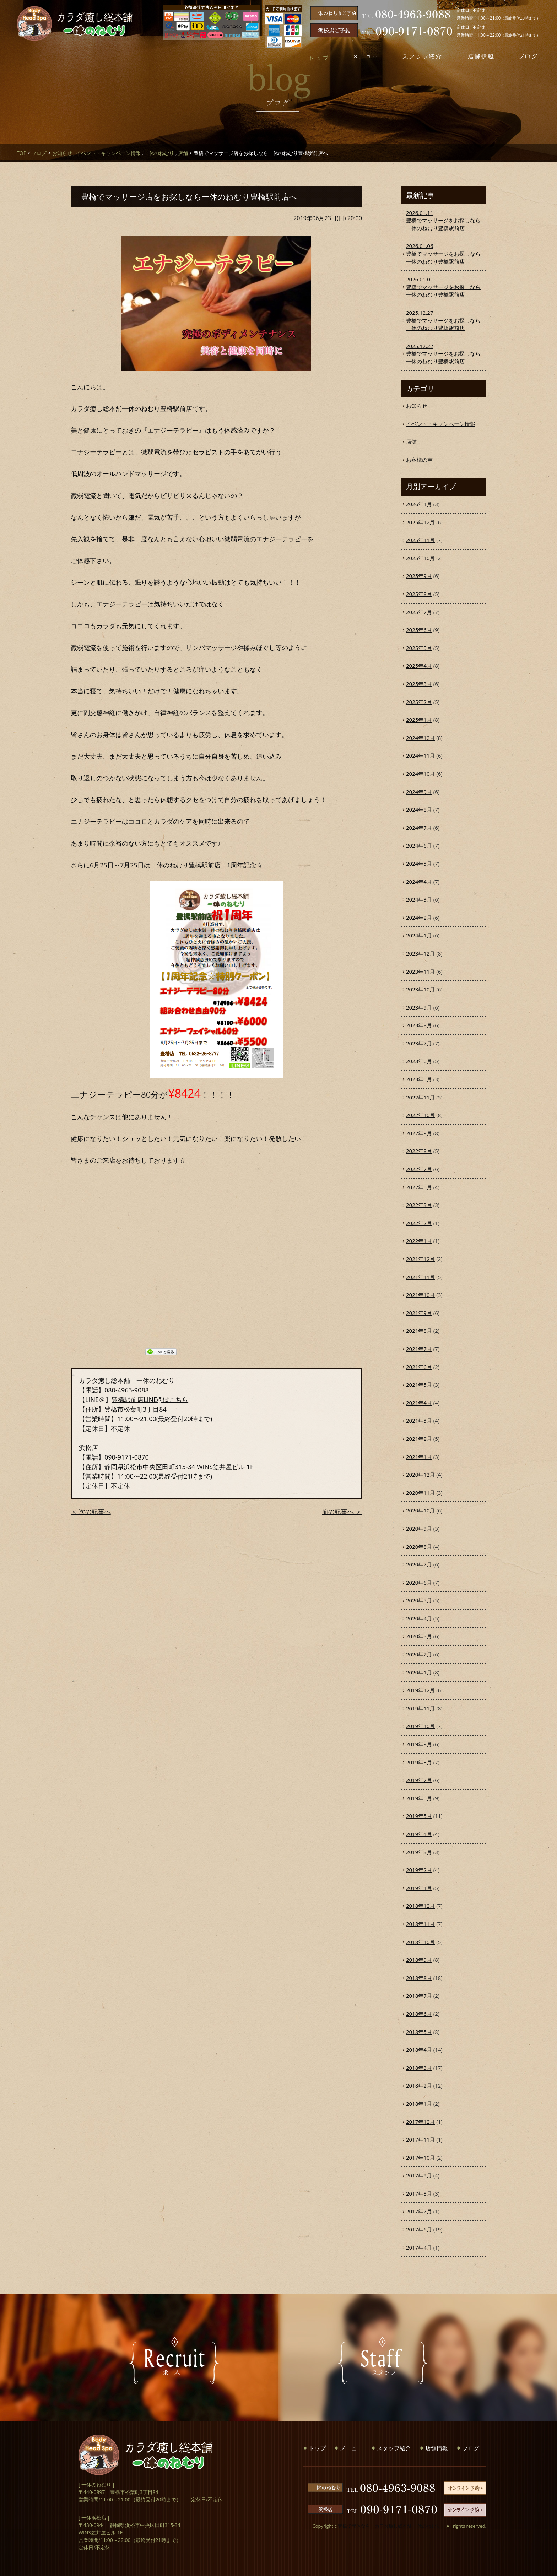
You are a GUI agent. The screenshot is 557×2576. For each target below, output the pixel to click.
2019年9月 (419, 1744)
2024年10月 (420, 773)
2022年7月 (419, 1169)
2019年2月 (419, 1869)
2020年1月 (419, 1672)
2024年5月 (419, 863)
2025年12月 (420, 522)
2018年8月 (419, 1977)
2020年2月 (419, 1654)
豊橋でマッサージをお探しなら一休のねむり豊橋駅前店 (443, 220)
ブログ (39, 153)
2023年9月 (419, 1007)
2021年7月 (419, 1348)
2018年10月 (420, 1941)
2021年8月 (419, 1330)
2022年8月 (419, 1150)
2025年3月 (419, 683)
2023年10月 (420, 989)
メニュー (351, 2448)
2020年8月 (419, 1546)
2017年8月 (419, 2193)
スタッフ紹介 (394, 2448)
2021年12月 (420, 1258)
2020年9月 (419, 1528)
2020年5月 (419, 1600)
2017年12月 (420, 2121)
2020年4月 (419, 1618)
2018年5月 (419, 2031)
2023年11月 (420, 971)
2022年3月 (419, 1204)
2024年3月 (419, 899)
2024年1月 (419, 935)
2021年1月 (419, 1456)
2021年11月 (420, 1277)
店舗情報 (436, 2448)
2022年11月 (420, 1097)
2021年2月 (419, 1438)
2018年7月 (419, 1995)
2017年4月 (419, 2247)
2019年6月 (419, 1798)
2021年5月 (419, 1384)
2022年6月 (419, 1187)
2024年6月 (419, 845)
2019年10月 (420, 1726)
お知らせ (62, 153)
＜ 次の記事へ (91, 1511)
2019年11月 (420, 1708)
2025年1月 (419, 719)
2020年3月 (419, 1636)
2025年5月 (419, 647)
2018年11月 (420, 1923)
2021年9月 (419, 1312)
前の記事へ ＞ (342, 1511)
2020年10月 (420, 1510)
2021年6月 (419, 1366)
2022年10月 (420, 1115)
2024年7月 (419, 827)
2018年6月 (419, 2013)
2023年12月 (420, 953)
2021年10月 (420, 1294)
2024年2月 (419, 917)
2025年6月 (419, 629)
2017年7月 (419, 2211)
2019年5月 (419, 1815)
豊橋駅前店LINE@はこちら (150, 1399)
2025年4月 (419, 665)
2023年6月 (419, 1061)
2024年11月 (420, 755)
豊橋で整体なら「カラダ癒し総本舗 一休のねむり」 (391, 2526)
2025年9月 (419, 575)
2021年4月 (419, 1402)
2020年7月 (419, 1564)
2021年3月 (419, 1420)
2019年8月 (419, 1762)
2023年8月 (419, 1025)
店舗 (183, 153)
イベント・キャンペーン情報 (108, 153)
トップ (317, 2448)
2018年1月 (419, 2103)
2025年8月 (419, 593)
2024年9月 (419, 791)
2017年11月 (420, 2139)
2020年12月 (420, 1474)
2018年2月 (419, 2085)
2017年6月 (419, 2229)
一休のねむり (159, 153)
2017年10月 (420, 2157)
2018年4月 (419, 2049)
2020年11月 (420, 1492)
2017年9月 (419, 2175)
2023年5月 (419, 1079)
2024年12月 (420, 737)
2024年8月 (419, 809)
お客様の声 (419, 459)
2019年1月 (419, 1888)
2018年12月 (420, 1905)
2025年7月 (419, 612)
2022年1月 (419, 1240)
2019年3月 (419, 1852)
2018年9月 (419, 1959)
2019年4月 (419, 1834)
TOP (21, 153)
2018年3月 (419, 2067)
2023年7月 (419, 1043)
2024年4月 (419, 881)
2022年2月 (419, 1223)
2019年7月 (419, 1780)
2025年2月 (419, 701)
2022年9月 (419, 1133)
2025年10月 (420, 558)
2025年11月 (420, 539)
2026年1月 (419, 504)
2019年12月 (420, 1690)
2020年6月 (419, 1582)
